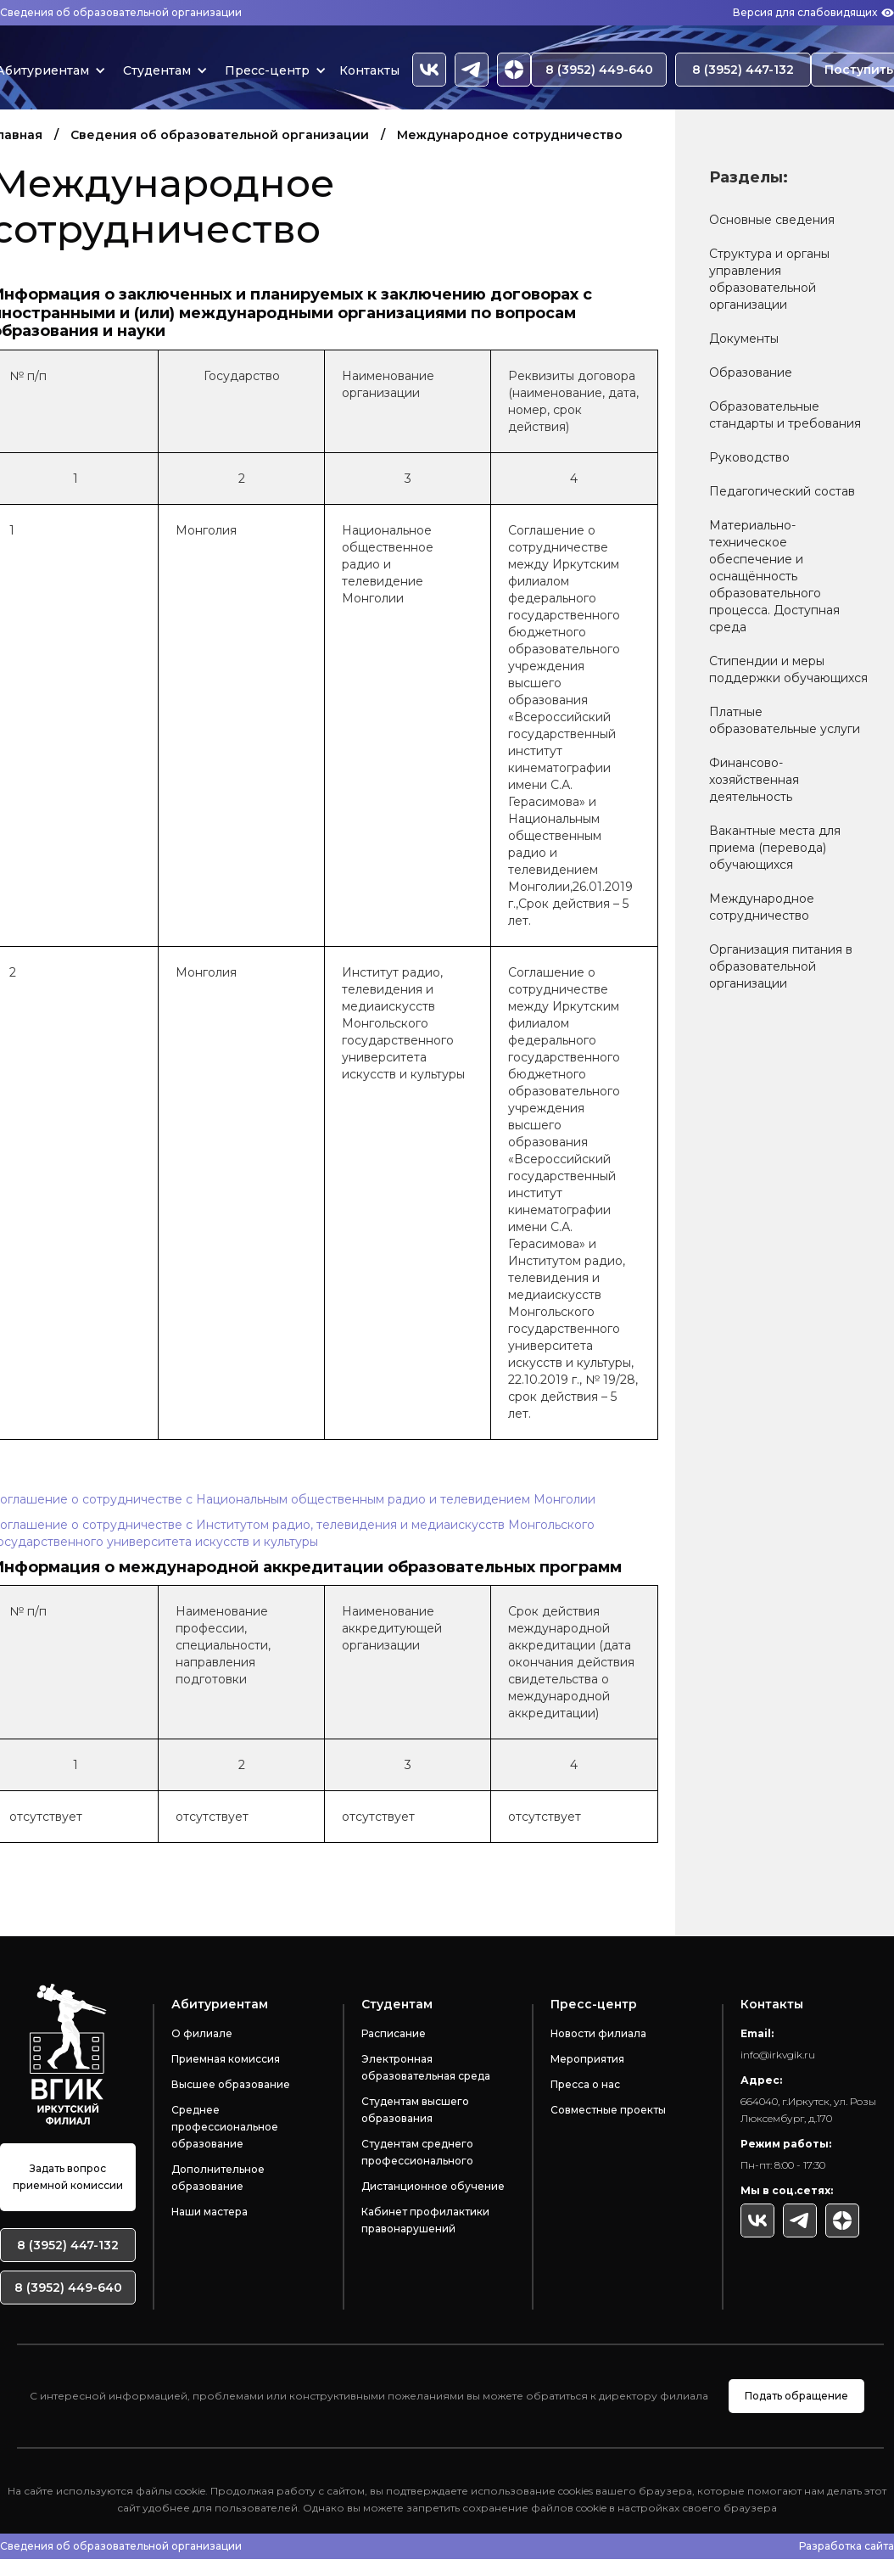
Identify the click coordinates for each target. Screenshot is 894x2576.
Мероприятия (587, 2058)
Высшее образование (230, 2084)
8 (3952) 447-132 (743, 69)
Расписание (393, 2033)
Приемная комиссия (225, 2058)
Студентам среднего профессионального (417, 2152)
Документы (744, 338)
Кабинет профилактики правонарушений (425, 2220)
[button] (161, 70)
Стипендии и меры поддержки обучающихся (788, 669)
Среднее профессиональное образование (224, 2126)
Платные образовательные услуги (784, 720)
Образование (750, 372)
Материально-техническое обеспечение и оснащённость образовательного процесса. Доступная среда (774, 576)
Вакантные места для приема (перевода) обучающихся (775, 847)
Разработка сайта (846, 2546)
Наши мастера (209, 2211)
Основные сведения (772, 219)
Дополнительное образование (218, 2177)
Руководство (749, 457)
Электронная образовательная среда (425, 2067)
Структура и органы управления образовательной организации (769, 279)
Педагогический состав (782, 491)
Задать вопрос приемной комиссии (68, 2177)
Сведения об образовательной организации (121, 12)
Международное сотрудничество (761, 907)
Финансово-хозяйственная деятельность (754, 779)
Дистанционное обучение (433, 2186)
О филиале (201, 2033)
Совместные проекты (608, 2109)
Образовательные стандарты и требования (785, 415)
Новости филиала (598, 2033)
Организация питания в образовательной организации (780, 966)
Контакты (369, 70)
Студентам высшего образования (415, 2110)
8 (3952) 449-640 (599, 69)
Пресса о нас (585, 2084)
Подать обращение (796, 2395)
